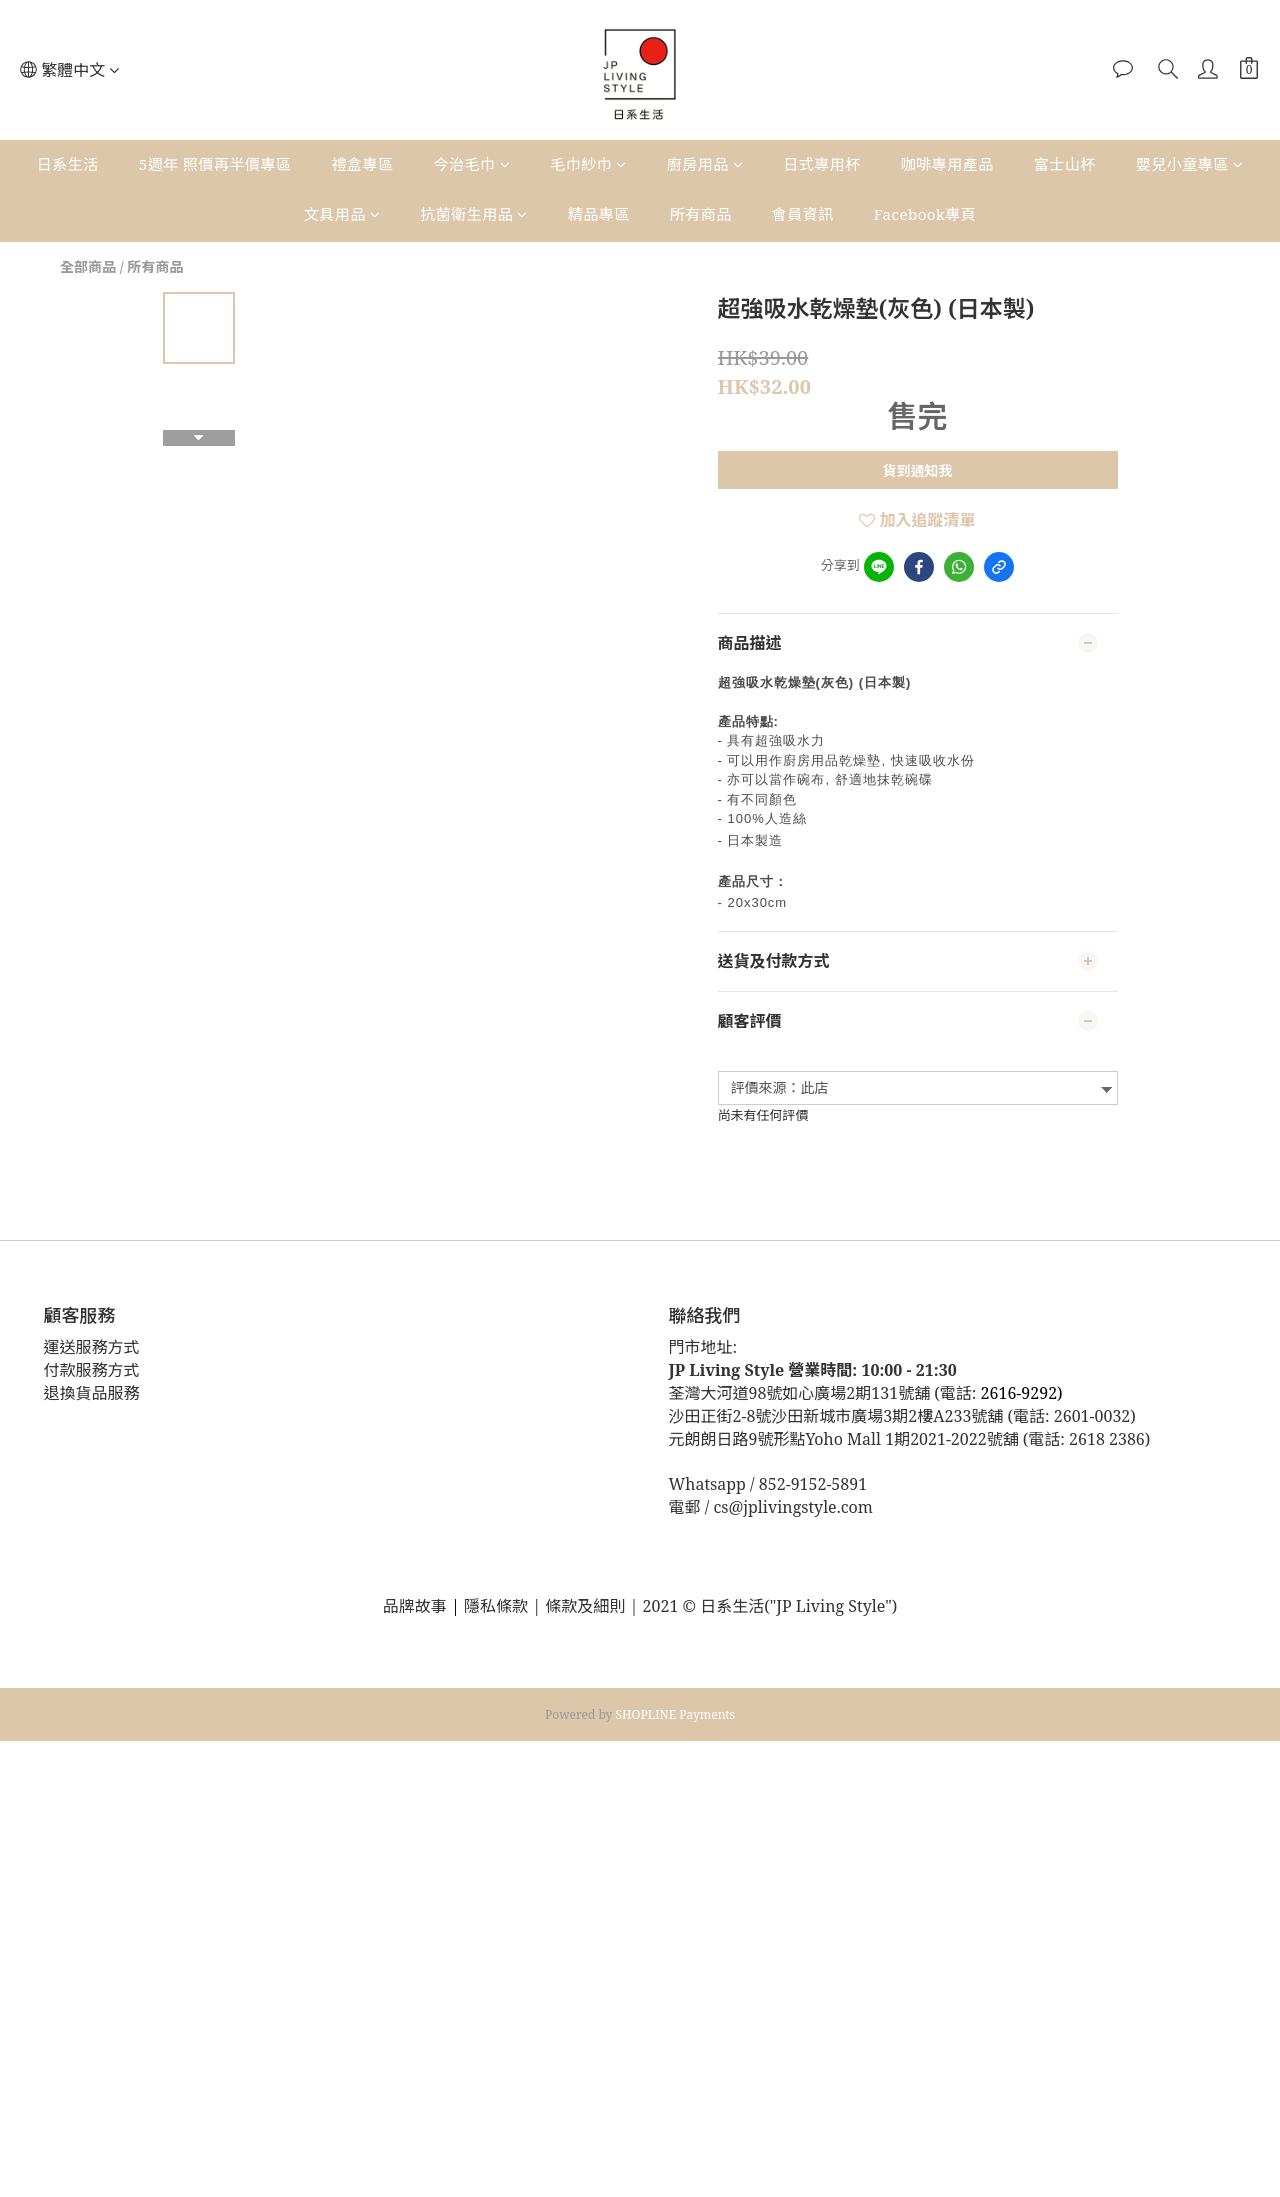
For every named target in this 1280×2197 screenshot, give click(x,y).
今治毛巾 (472, 164)
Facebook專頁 (925, 214)
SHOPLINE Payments (676, 1714)
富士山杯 (1065, 164)
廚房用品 (705, 164)
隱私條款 (498, 1606)
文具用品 (342, 214)
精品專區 (599, 214)
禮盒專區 (363, 164)
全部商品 (88, 266)
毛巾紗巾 (588, 164)
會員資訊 (803, 214)
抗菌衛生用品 (474, 214)
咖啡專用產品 (947, 164)
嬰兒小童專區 (1190, 164)
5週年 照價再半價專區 (215, 164)
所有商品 (701, 214)
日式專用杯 (822, 164)
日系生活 (68, 164)
